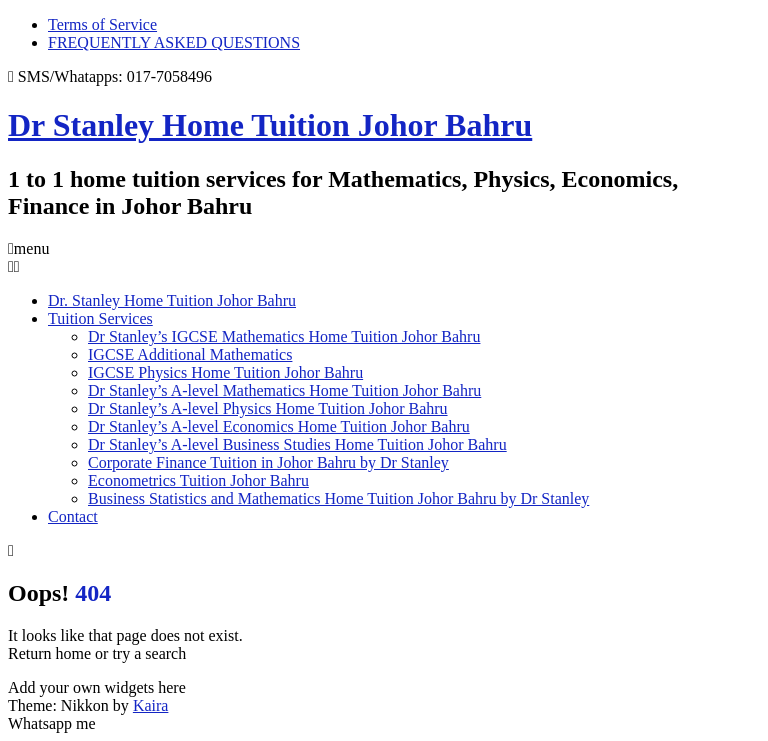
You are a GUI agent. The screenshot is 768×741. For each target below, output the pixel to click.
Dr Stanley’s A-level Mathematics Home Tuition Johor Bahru (284, 390)
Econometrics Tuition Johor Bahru (198, 480)
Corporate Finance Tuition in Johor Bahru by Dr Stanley (268, 462)
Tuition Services (100, 318)
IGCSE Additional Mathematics (190, 354)
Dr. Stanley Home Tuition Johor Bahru (172, 300)
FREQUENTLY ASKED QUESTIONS (174, 42)
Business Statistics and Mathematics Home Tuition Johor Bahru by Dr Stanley (338, 498)
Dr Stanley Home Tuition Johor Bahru (270, 125)
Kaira (151, 705)
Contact (73, 516)
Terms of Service (102, 24)
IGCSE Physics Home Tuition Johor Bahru (225, 372)
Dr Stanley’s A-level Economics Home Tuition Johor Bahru (279, 426)
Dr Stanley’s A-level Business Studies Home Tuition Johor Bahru (297, 444)
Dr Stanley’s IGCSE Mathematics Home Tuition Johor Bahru (284, 336)
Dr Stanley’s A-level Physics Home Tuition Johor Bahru (268, 408)
